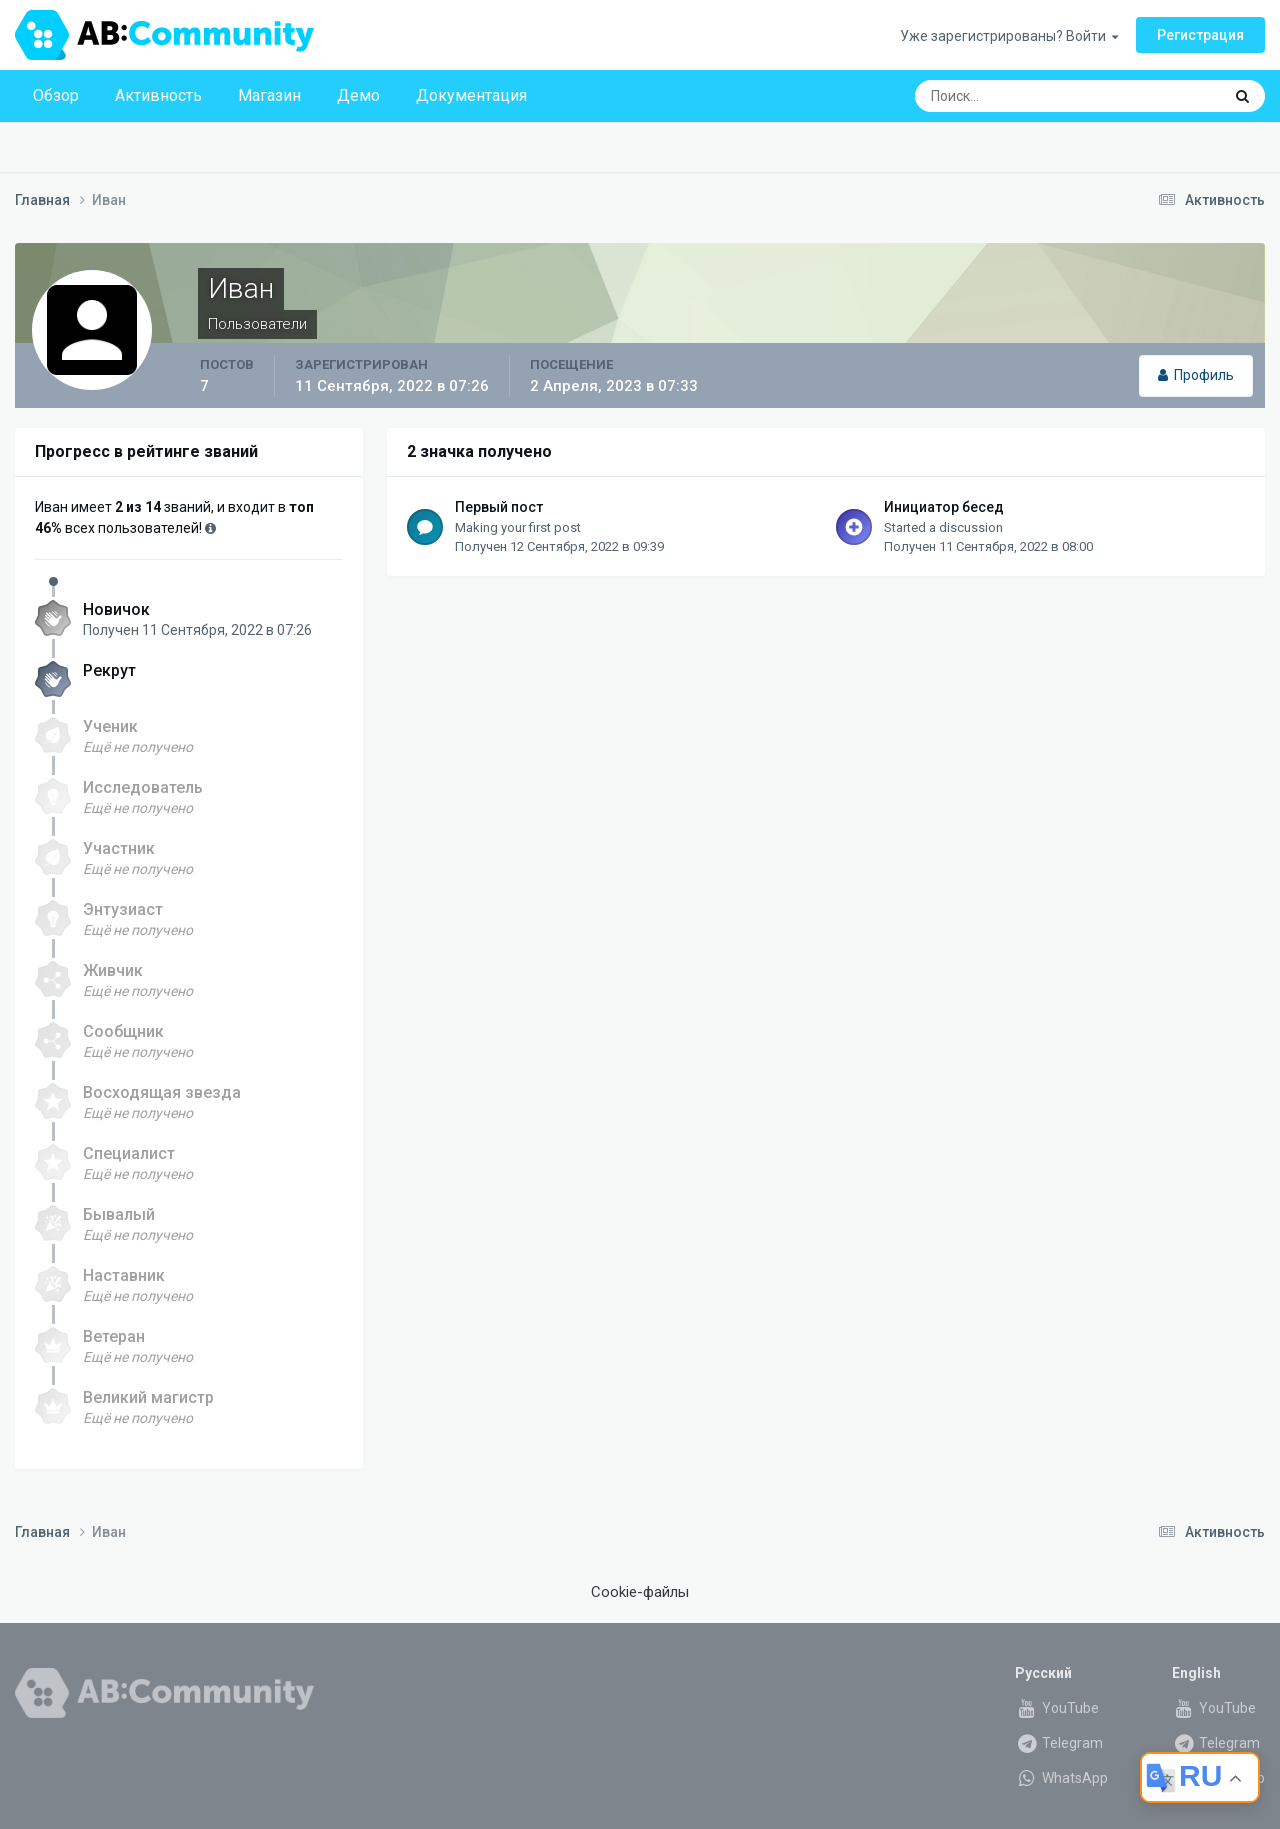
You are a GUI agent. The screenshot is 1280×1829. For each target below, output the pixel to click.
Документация (471, 95)
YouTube (1057, 1708)
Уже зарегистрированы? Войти (1009, 36)
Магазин (269, 95)
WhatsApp (1061, 1778)
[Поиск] (1030, 96)
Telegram (1059, 1743)
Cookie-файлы (640, 1592)
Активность (158, 95)
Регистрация (1200, 35)
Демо (358, 95)
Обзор (56, 95)
